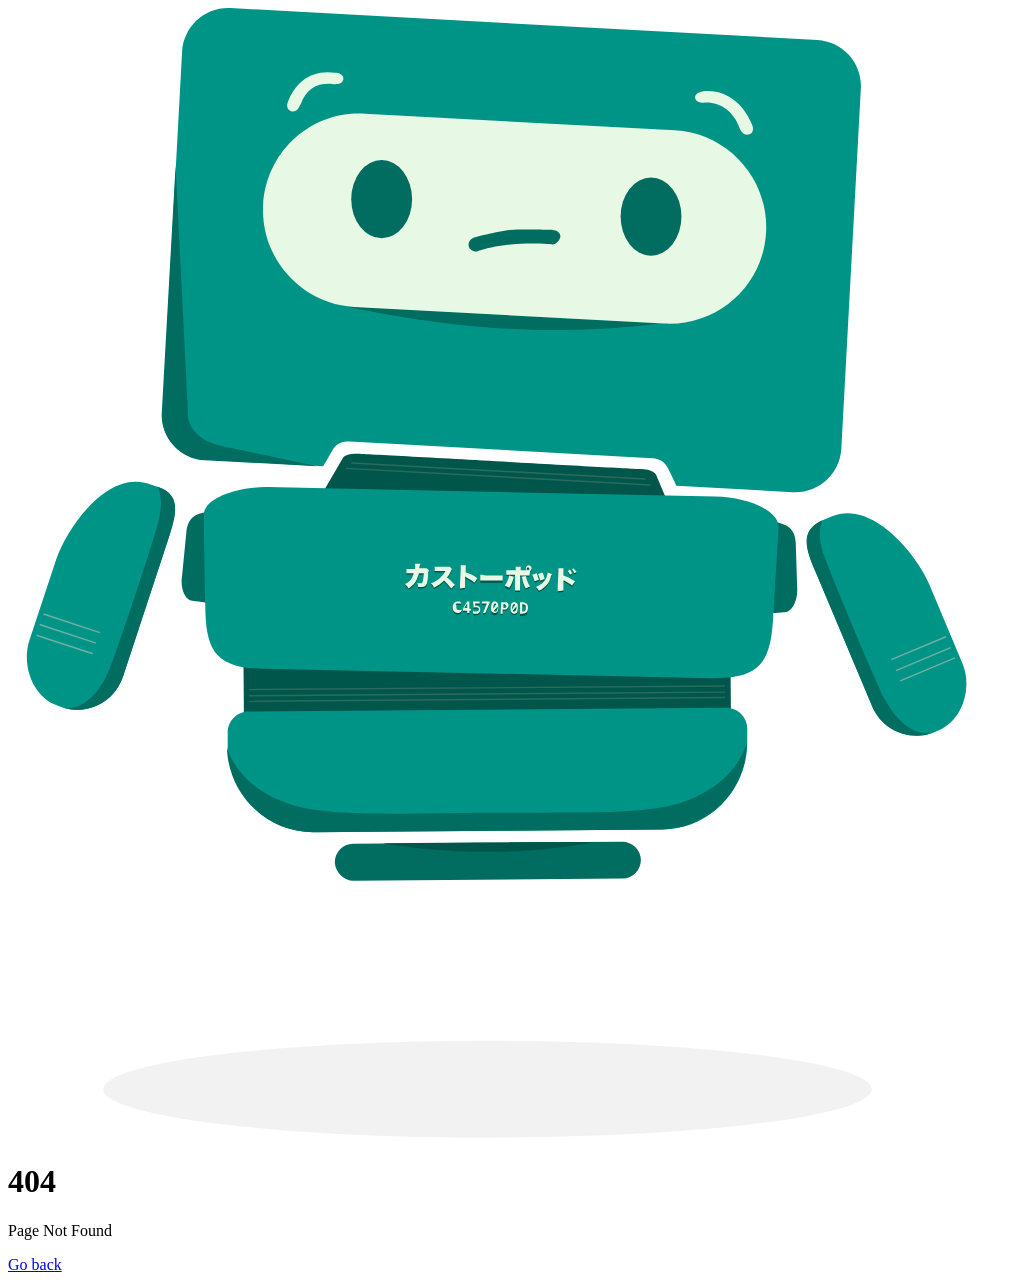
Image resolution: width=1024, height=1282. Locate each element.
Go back (35, 1264)
